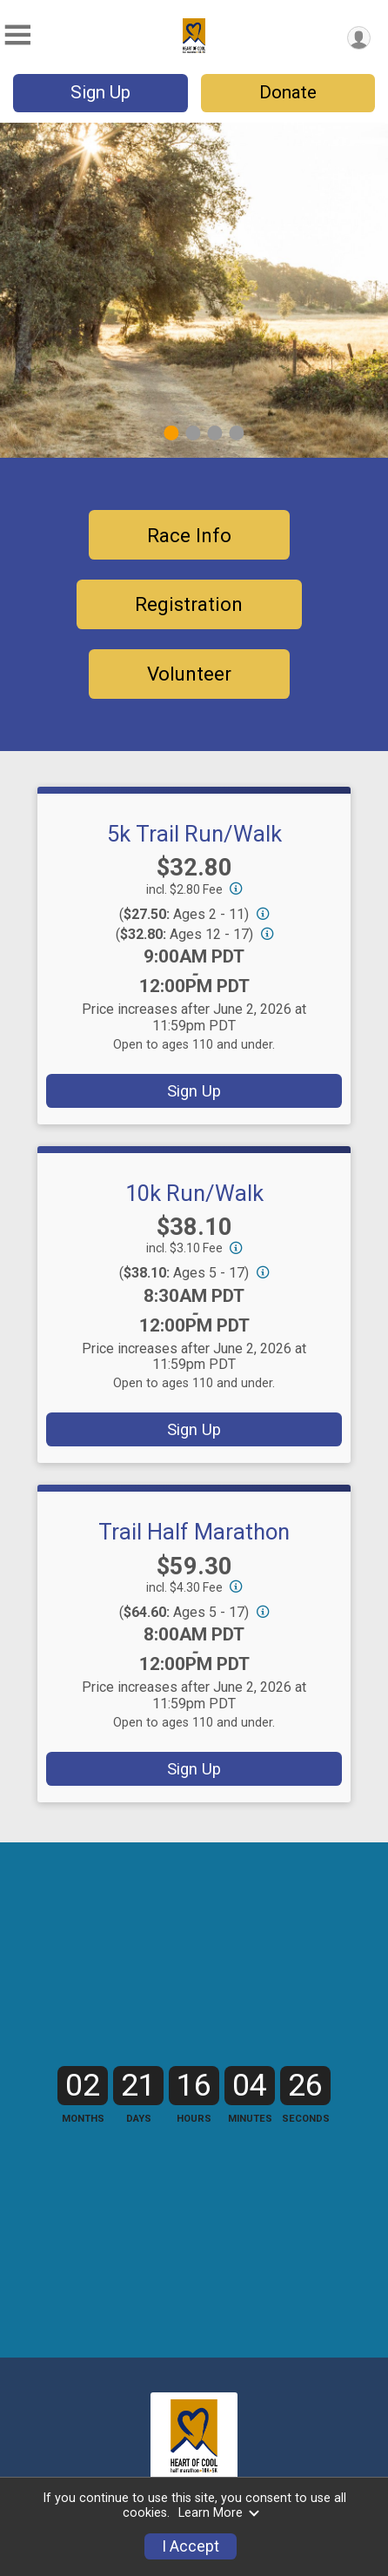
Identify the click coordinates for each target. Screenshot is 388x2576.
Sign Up (100, 92)
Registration (189, 604)
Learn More (219, 2513)
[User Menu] (359, 38)
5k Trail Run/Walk (194, 834)
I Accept (190, 2546)
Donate (288, 92)
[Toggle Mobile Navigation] (17, 35)
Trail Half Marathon (194, 1532)
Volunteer (189, 673)
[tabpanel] (194, 290)
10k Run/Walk (194, 1193)
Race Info (189, 535)
